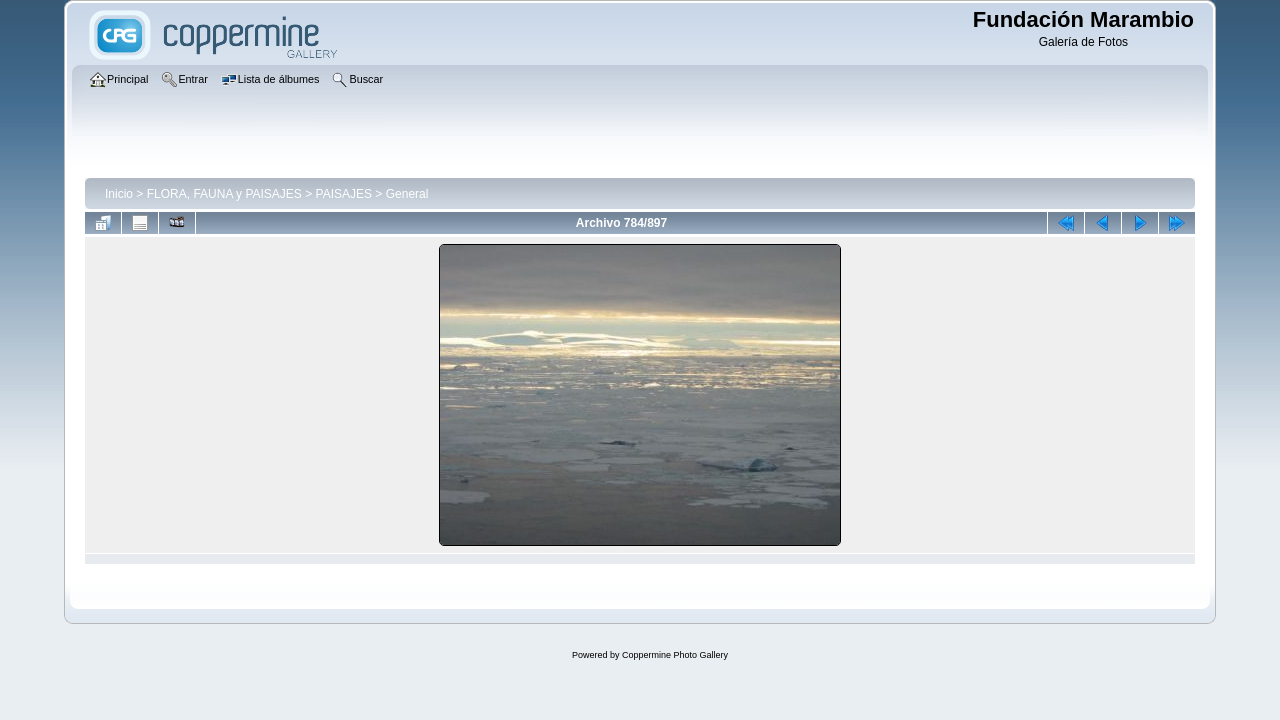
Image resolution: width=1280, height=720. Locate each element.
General (407, 194)
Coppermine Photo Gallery (675, 655)
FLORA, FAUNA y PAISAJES (224, 194)
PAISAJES (344, 194)
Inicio (119, 194)
